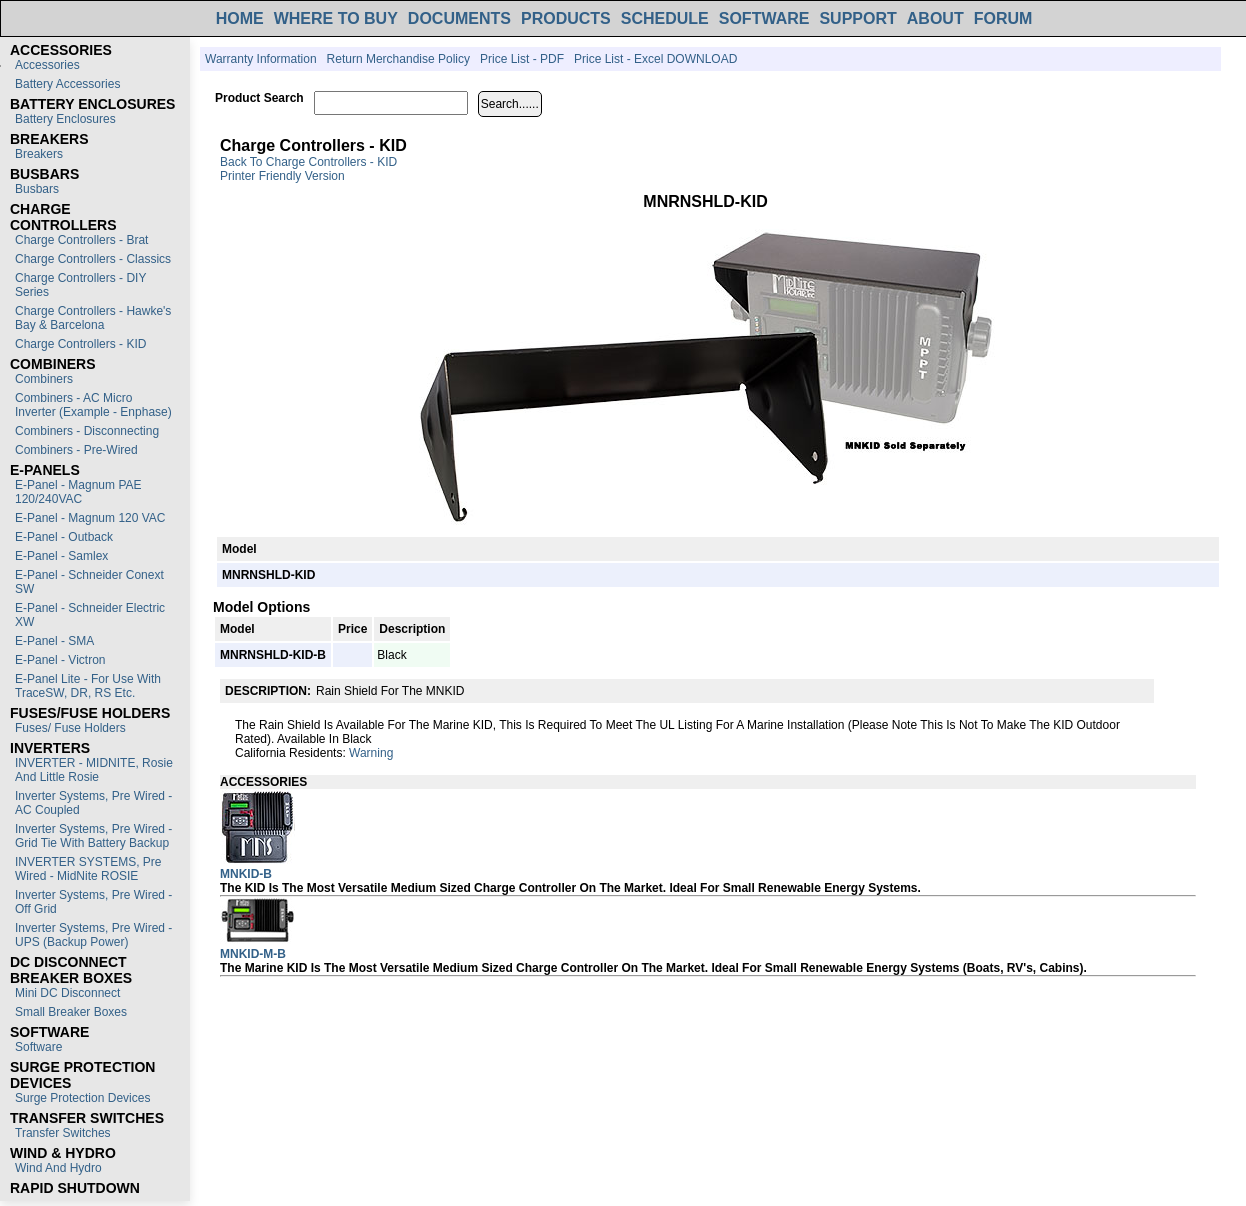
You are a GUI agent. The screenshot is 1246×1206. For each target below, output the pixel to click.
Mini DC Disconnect (67, 993)
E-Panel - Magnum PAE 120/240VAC (78, 492)
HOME (240, 18)
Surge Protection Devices (82, 1098)
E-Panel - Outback (64, 537)
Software (38, 1047)
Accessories (47, 65)
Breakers (39, 154)
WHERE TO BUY (336, 18)
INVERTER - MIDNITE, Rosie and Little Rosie (94, 770)
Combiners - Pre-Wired (76, 450)
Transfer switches (63, 1133)
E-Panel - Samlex (61, 556)
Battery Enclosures (65, 119)
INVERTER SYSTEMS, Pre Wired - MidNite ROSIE (88, 869)
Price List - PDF (522, 59)
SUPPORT (857, 18)
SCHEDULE (665, 18)
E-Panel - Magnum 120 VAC (90, 518)
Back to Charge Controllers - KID (308, 162)
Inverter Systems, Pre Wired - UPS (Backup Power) (93, 935)
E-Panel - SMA (54, 641)
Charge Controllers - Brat (81, 240)
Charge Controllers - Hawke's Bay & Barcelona (93, 318)
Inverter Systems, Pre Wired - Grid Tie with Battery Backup (93, 836)
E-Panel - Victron (60, 660)
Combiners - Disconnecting (87, 431)
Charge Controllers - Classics (93, 259)
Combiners (44, 379)
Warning (371, 753)
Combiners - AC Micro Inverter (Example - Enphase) (93, 405)
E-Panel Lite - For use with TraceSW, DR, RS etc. (88, 686)
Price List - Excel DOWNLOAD (655, 59)
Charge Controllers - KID (80, 344)
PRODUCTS (566, 18)
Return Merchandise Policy (398, 59)
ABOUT (935, 18)
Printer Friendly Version (282, 176)
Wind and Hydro (58, 1168)
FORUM (1003, 18)
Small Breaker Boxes (71, 1012)
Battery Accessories (67, 84)
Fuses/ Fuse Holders (70, 728)
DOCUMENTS (459, 18)
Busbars (37, 189)
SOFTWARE (764, 18)
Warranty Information (261, 59)
